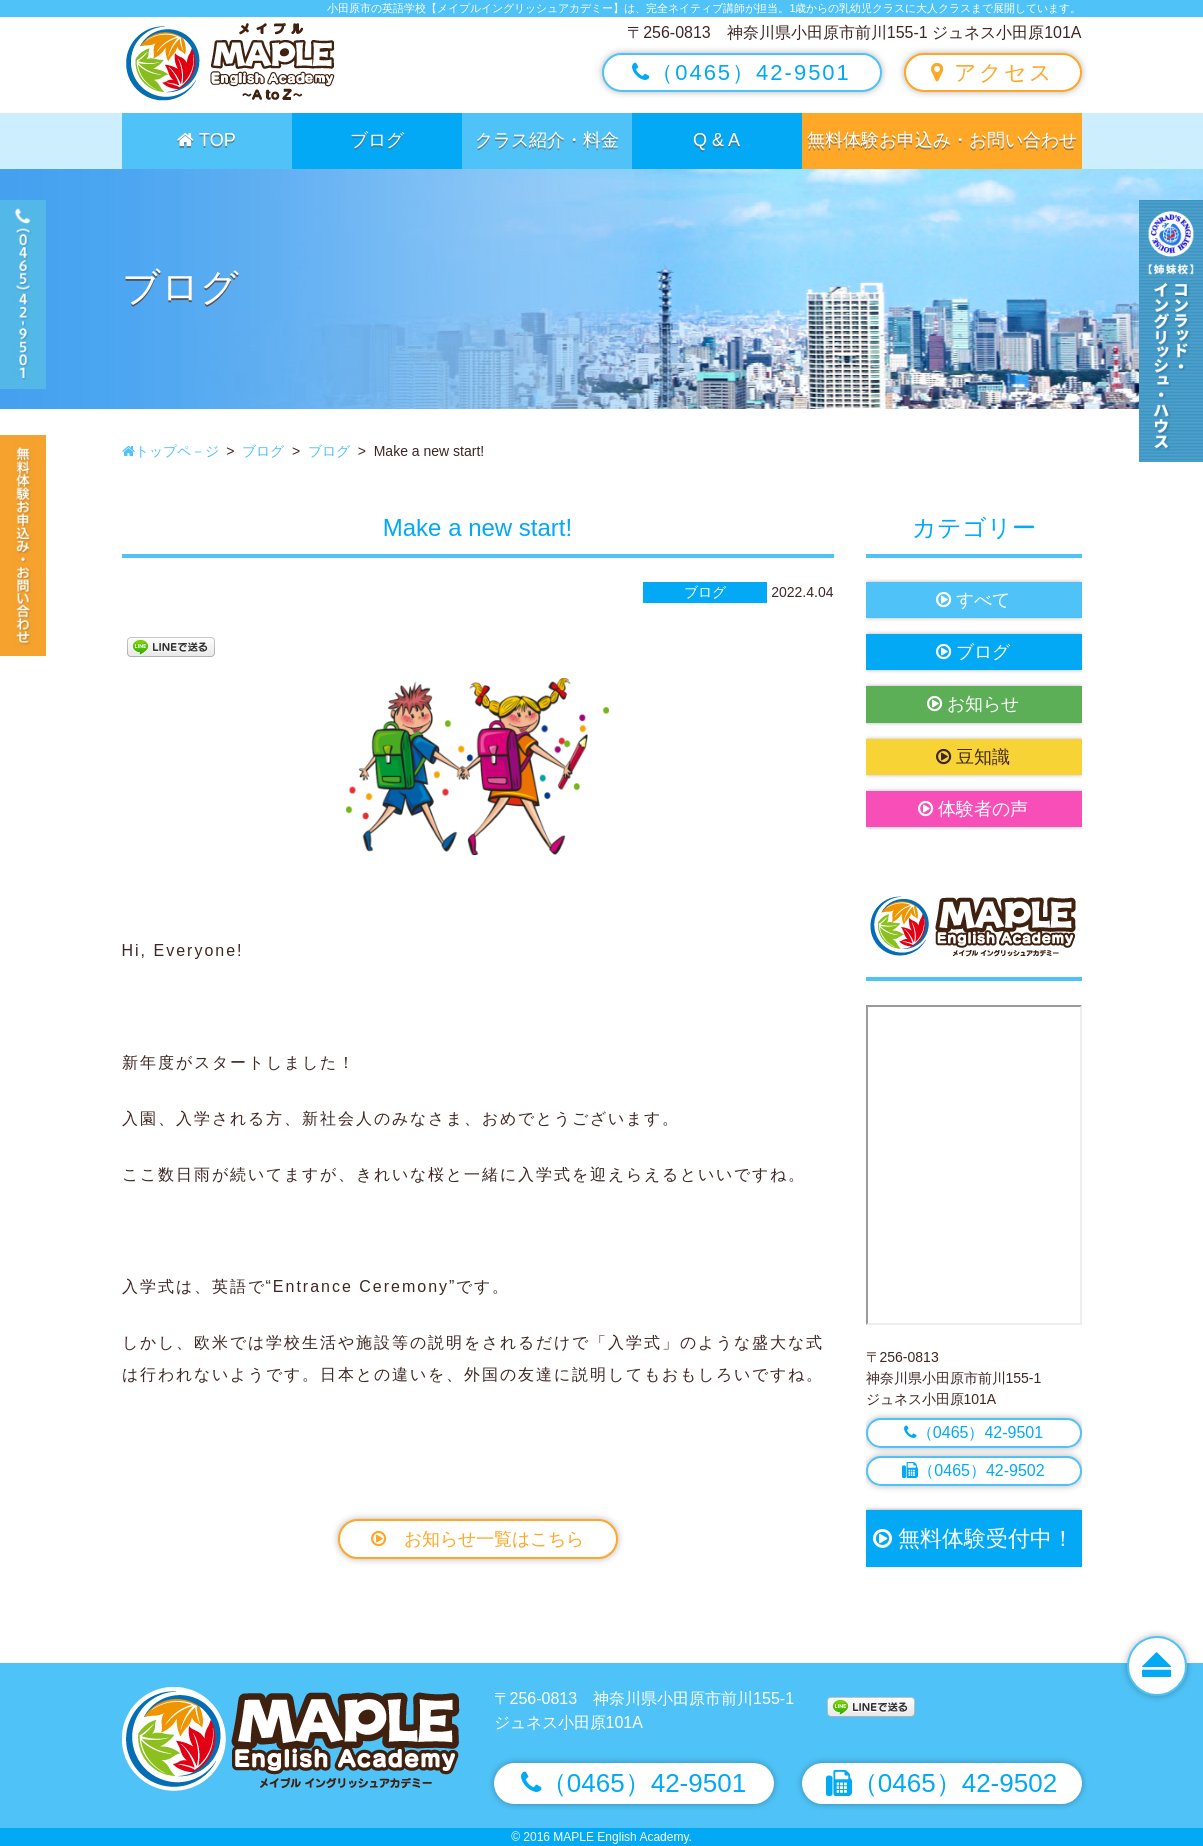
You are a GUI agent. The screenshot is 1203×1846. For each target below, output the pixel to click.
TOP (206, 140)
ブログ (377, 140)
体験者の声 (973, 809)
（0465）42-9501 (741, 72)
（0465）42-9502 (973, 1470)
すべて (973, 600)
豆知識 (973, 757)
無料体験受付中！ (973, 1538)
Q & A (716, 140)
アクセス (992, 72)
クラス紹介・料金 (547, 140)
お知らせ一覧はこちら (477, 1539)
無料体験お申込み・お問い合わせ (942, 140)
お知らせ (973, 704)
